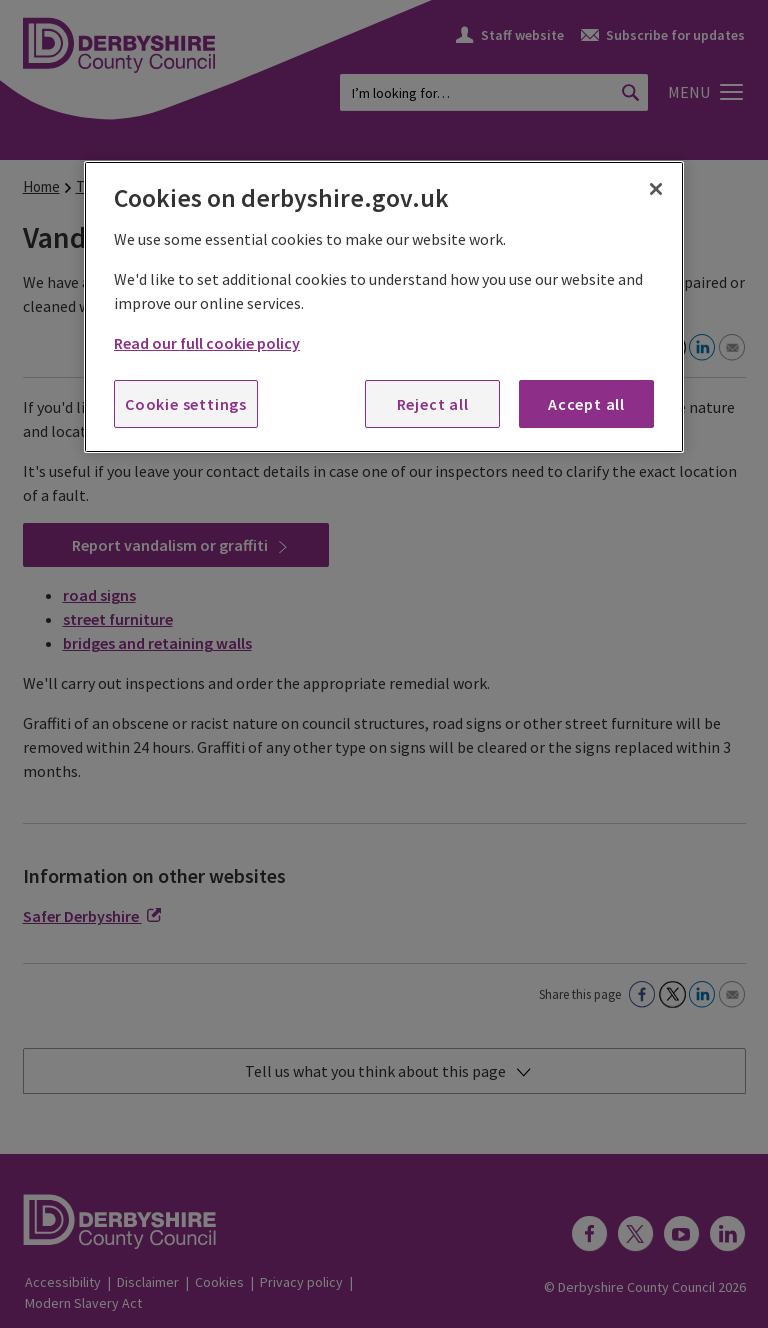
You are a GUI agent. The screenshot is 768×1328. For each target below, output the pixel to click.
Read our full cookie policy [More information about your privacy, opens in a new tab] (207, 343)
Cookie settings (186, 404)
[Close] (656, 189)
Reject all (433, 404)
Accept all (586, 404)
